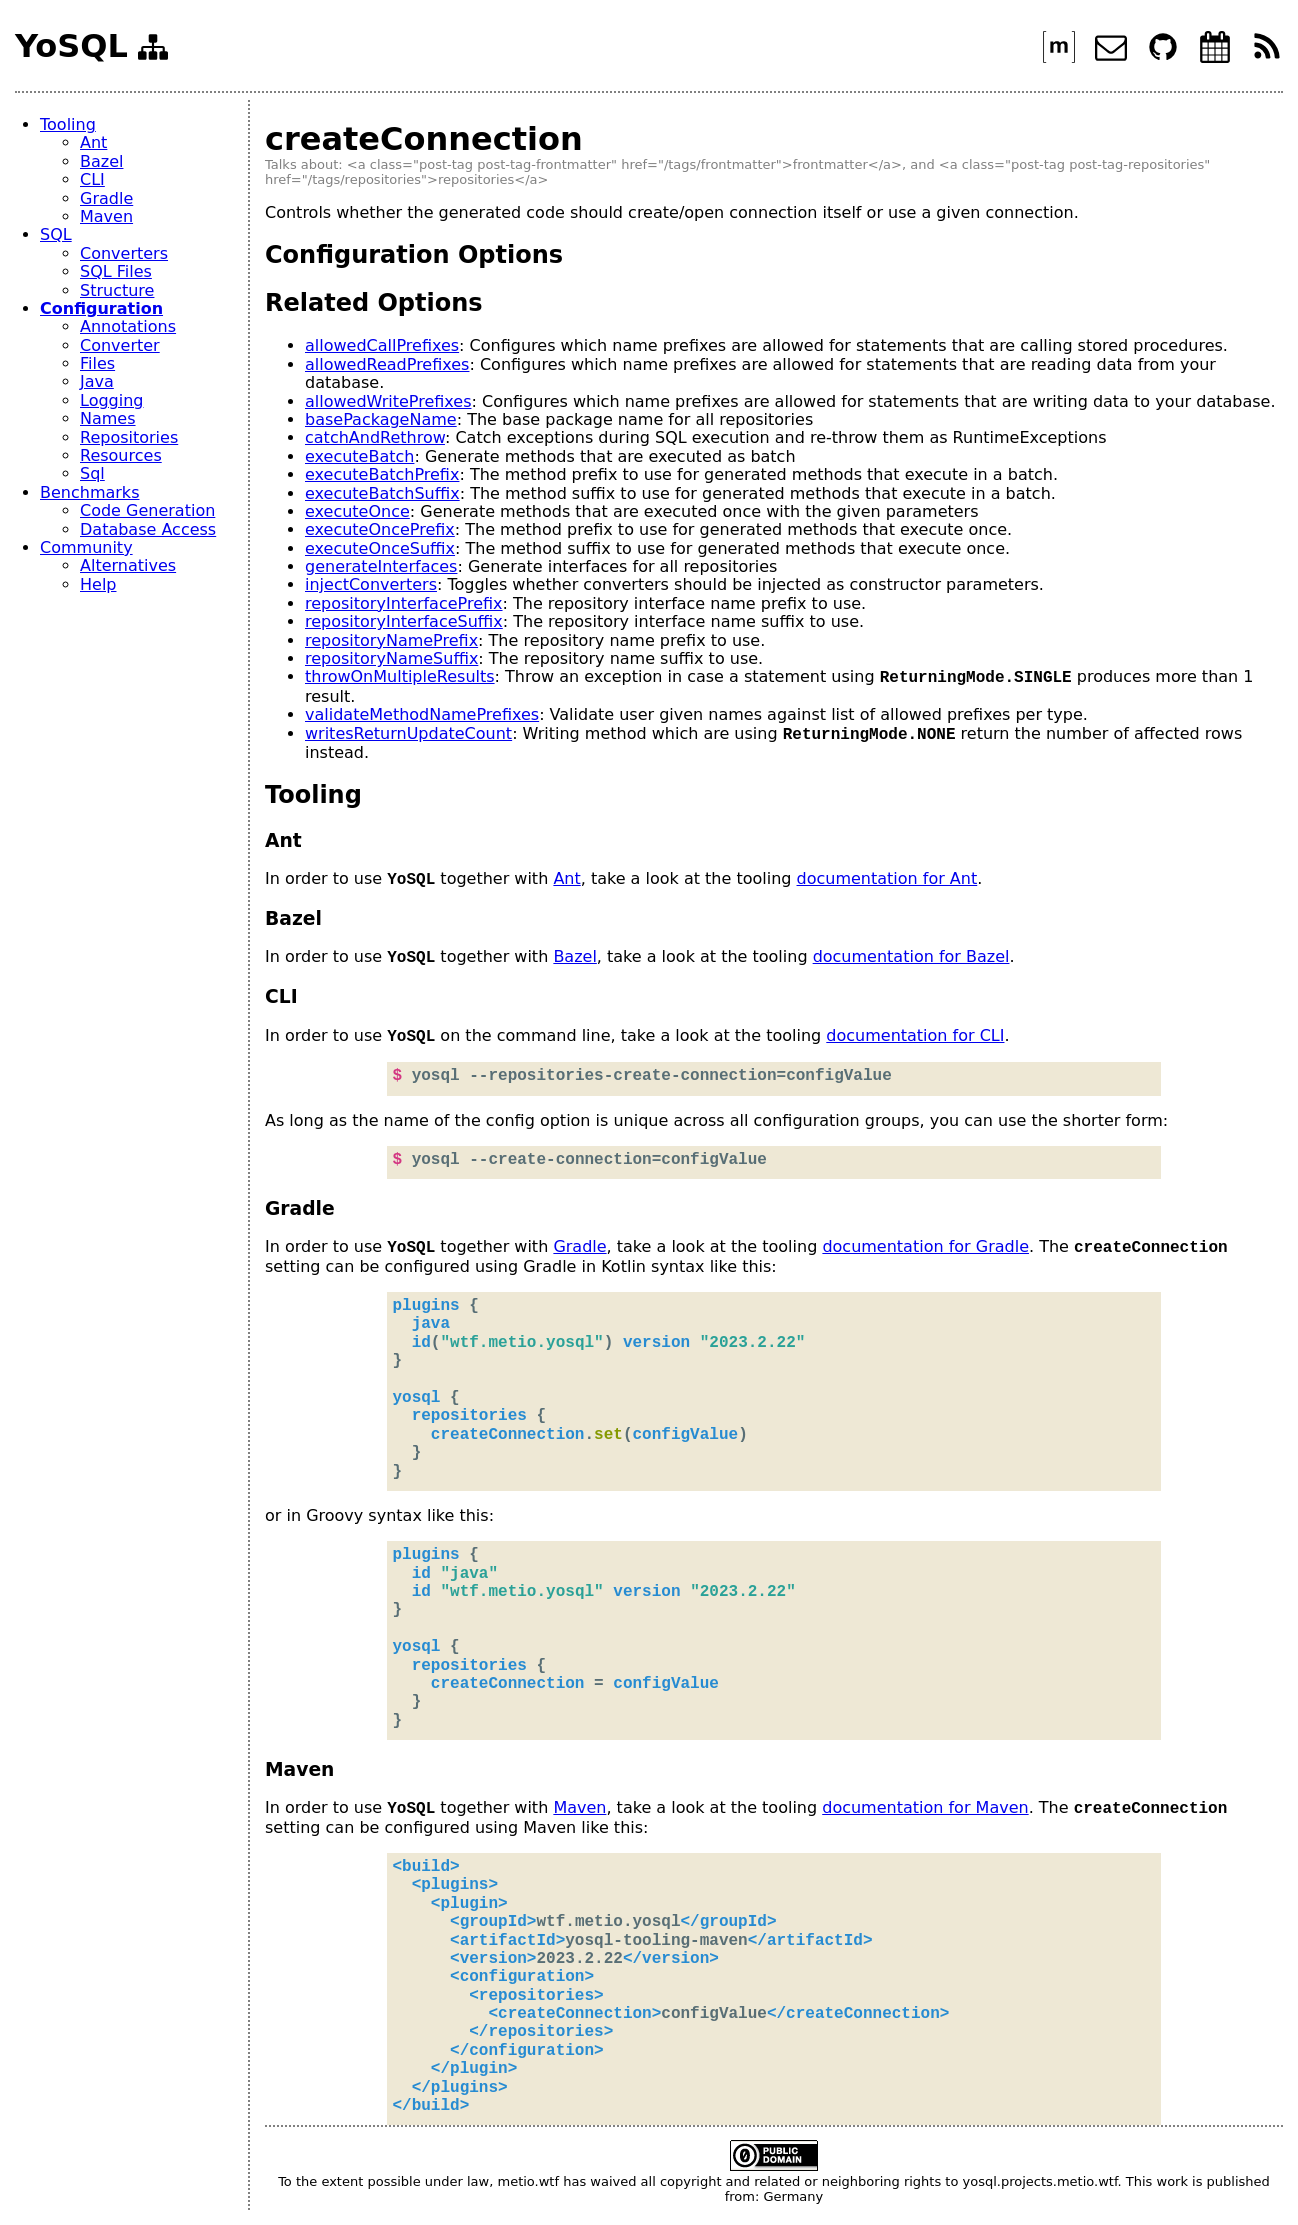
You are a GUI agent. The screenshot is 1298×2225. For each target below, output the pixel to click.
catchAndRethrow (375, 437)
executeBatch (359, 456)
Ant (93, 142)
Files (97, 363)
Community (86, 547)
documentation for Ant (887, 879)
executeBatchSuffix (382, 493)
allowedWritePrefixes (388, 401)
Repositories (129, 437)
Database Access (148, 529)
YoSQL (71, 46)
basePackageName (381, 419)
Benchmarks (89, 492)
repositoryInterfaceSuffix (404, 621)
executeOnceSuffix (380, 548)
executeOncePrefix (380, 529)
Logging (111, 400)
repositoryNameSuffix (391, 658)
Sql (92, 473)
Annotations (128, 326)
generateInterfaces (381, 566)
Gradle (106, 198)
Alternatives (128, 565)
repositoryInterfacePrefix (404, 603)
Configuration (101, 308)
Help (98, 584)
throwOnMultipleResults (400, 677)
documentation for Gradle (925, 1247)
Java (97, 381)
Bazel (101, 161)
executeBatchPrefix (382, 474)
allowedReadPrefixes (387, 364)
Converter (120, 345)
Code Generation (147, 510)
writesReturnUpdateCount (408, 734)
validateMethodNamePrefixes (422, 714)
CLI (92, 179)
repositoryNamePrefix (391, 640)
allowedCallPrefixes (382, 345)
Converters (124, 253)
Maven (106, 216)
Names (108, 418)
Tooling (68, 124)
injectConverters (371, 584)
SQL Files (116, 271)
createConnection (424, 139)
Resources (121, 455)
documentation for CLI (915, 1036)
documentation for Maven (925, 1808)
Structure (117, 290)
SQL (56, 234)
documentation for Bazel (911, 957)
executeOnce (357, 511)
